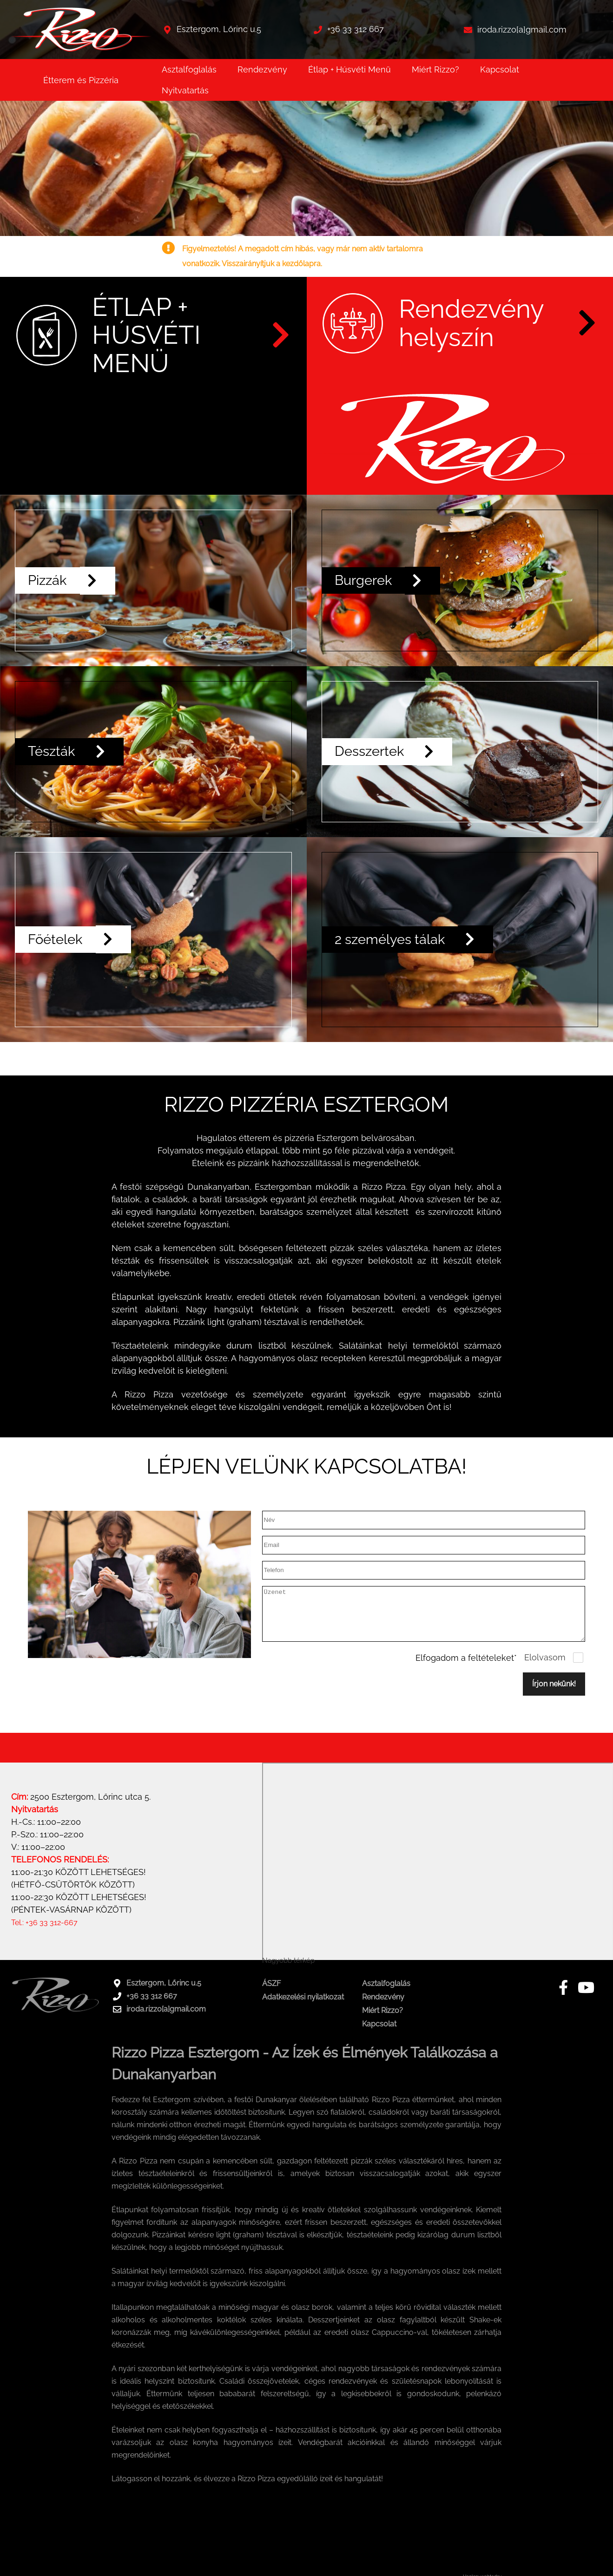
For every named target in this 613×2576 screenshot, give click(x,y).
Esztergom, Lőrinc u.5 (219, 29)
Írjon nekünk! (554, 1702)
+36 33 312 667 (355, 29)
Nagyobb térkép (288, 1979)
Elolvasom (545, 1676)
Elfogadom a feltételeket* (466, 1676)
